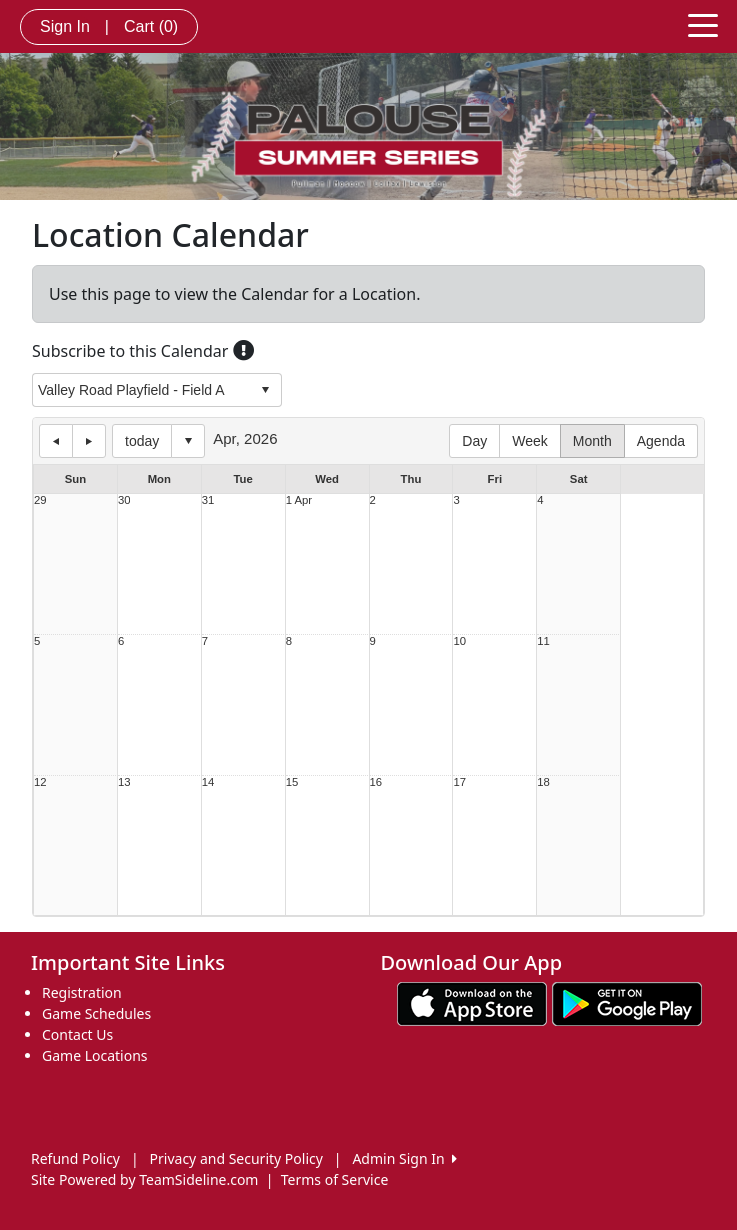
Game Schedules (96, 1013)
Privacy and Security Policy (236, 1158)
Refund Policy (75, 1158)
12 (40, 782)
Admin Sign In (404, 1158)
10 (459, 641)
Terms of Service (335, 1179)
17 (459, 782)
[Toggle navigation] (703, 24)
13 (124, 782)
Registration (82, 992)
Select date (188, 441)
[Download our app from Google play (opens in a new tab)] (627, 1002)
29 (40, 500)
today (142, 441)
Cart (151, 26)
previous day (56, 441)
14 (208, 782)
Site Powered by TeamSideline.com (144, 1179)
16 (376, 782)
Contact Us (77, 1034)
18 (543, 782)
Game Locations (95, 1055)
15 (292, 782)
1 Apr (299, 500)
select (265, 390)
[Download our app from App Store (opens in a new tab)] (472, 1002)
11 (543, 641)
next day (89, 441)
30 (124, 500)
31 (208, 500)
